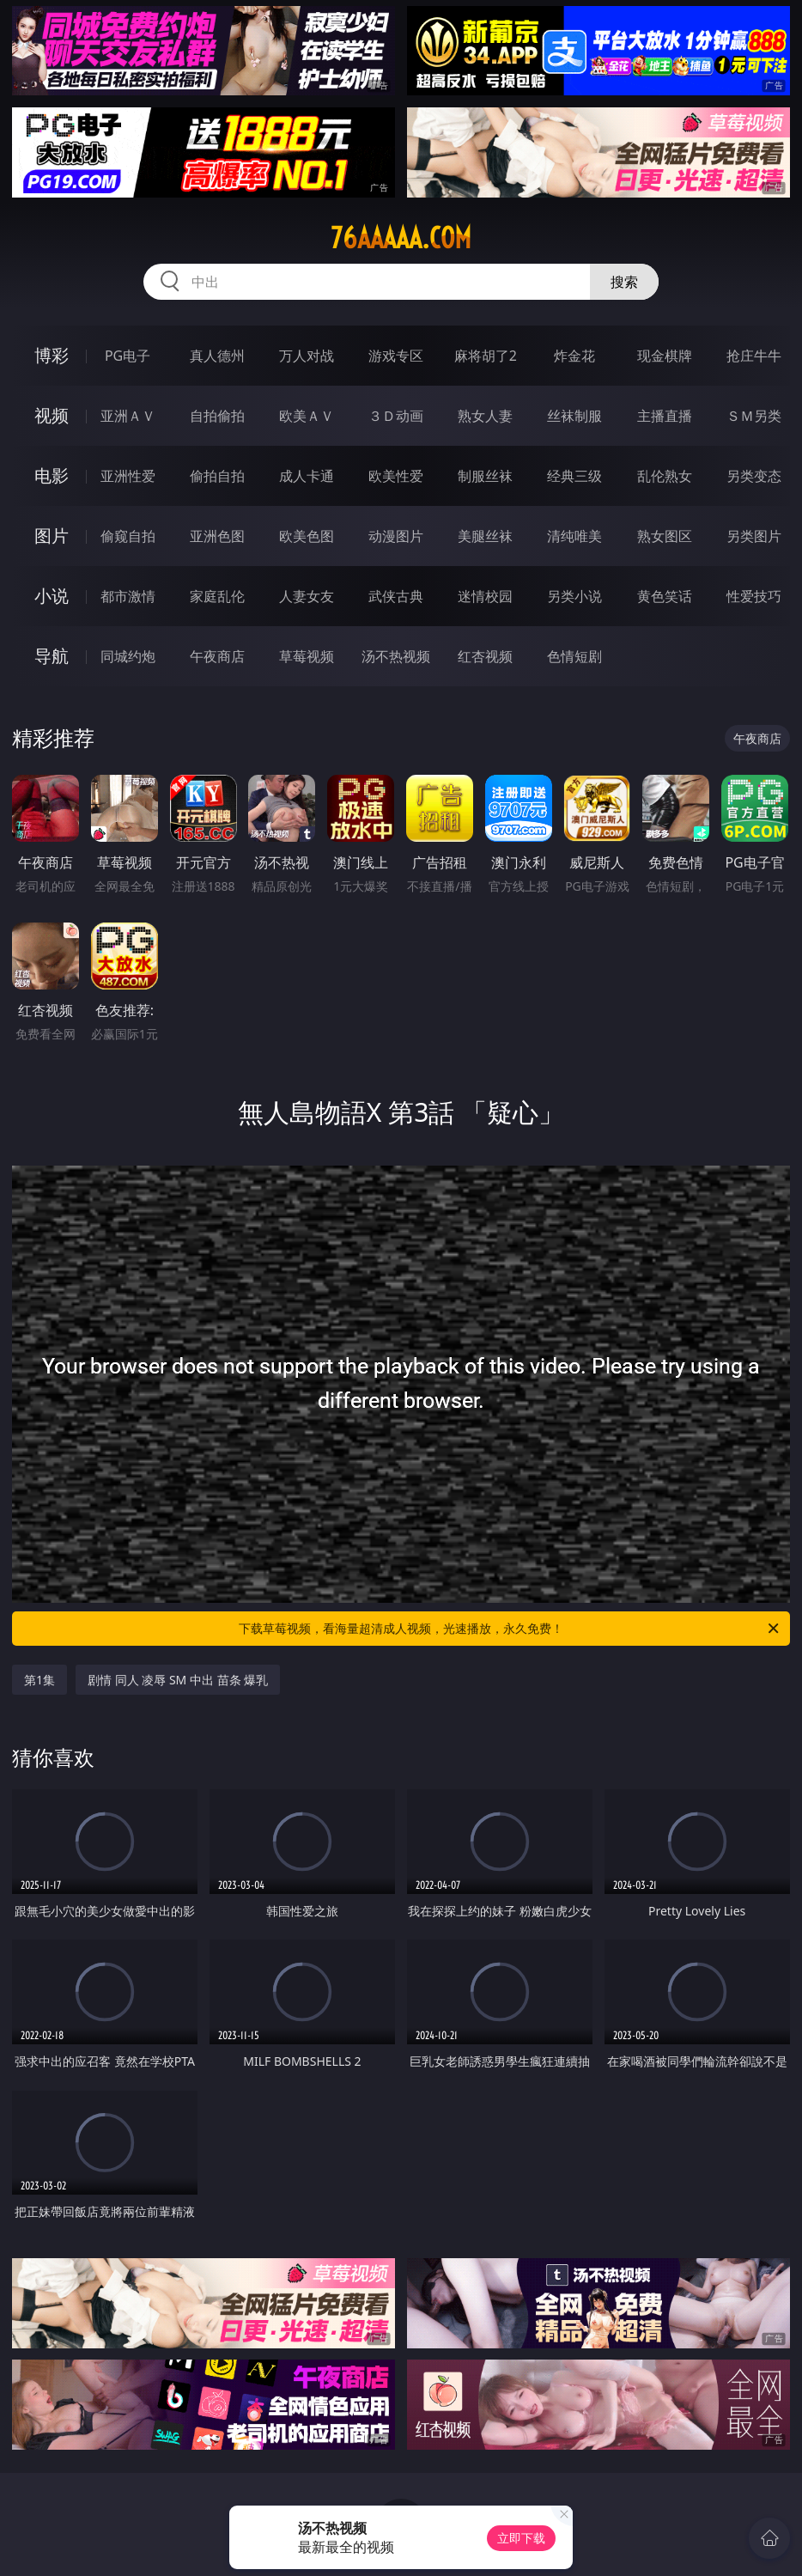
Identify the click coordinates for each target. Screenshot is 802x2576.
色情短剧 (574, 656)
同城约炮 (127, 656)
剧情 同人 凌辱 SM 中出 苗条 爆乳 (178, 1680)
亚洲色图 (217, 536)
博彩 (51, 355)
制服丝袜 (485, 475)
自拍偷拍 (217, 415)
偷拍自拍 (217, 475)
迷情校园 (485, 596)
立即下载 (521, 2538)
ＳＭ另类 (753, 415)
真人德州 (217, 355)
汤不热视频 (396, 656)
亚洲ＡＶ (127, 415)
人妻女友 (306, 596)
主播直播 (664, 415)
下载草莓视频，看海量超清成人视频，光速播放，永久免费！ (510, 1628)
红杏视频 (485, 656)
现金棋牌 (664, 355)
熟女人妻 (485, 415)
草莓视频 (306, 656)
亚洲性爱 (127, 475)
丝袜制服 (574, 415)
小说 (51, 595)
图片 (51, 535)
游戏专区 (395, 355)
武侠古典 (395, 596)
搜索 (624, 281)
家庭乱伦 (217, 596)
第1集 (39, 1680)
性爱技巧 (753, 596)
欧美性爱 (395, 475)
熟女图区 (664, 536)
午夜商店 (217, 656)
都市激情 (127, 596)
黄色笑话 (664, 596)
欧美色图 (306, 536)
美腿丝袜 (485, 536)
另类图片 (753, 536)
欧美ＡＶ (306, 415)
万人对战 (306, 355)
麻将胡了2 (485, 355)
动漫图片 (395, 536)
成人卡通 (306, 475)
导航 (51, 655)
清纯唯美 (574, 536)
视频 (51, 415)
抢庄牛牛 (753, 355)
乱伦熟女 (664, 475)
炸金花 (574, 355)
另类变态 (753, 475)
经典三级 (574, 475)
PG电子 (127, 355)
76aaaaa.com (401, 238)
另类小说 (574, 596)
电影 (51, 475)
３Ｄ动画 (395, 415)
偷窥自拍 (127, 536)
